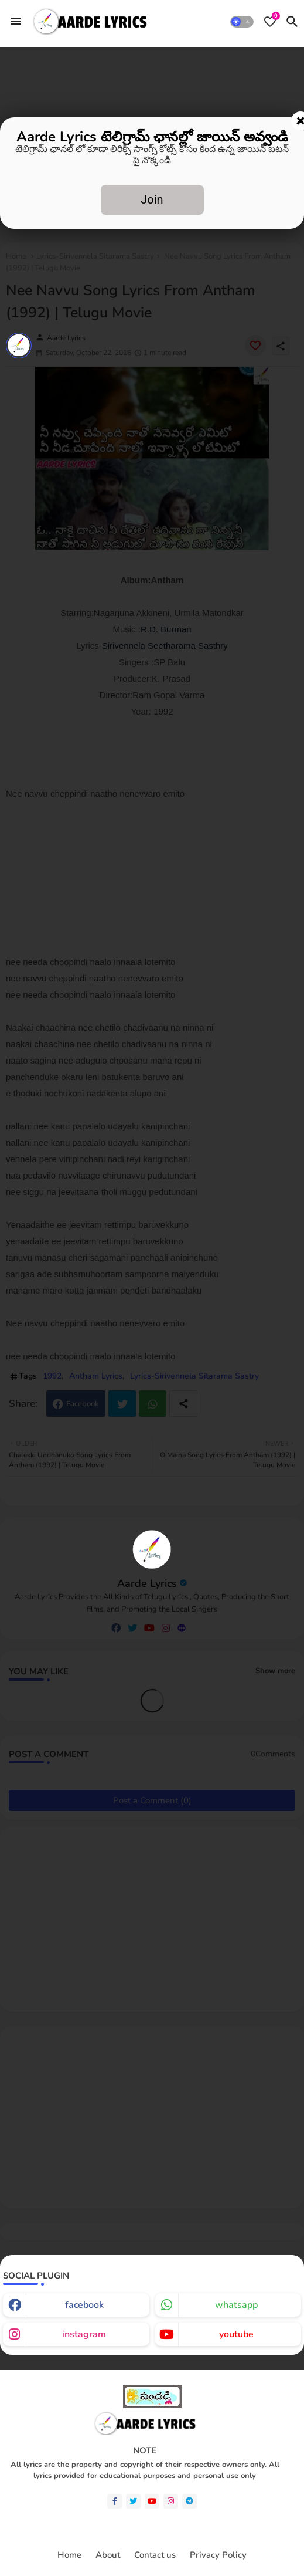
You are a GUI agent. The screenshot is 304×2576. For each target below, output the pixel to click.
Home (69, 2555)
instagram (84, 2334)
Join (152, 199)
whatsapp (236, 2305)
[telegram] (189, 2501)
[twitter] (133, 2501)
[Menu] (16, 21)
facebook (84, 2305)
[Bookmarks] (270, 22)
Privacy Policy (218, 2555)
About (107, 2555)
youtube (236, 2334)
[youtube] (152, 2501)
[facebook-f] (114, 2501)
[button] (242, 22)
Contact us (155, 2555)
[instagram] (170, 2501)
